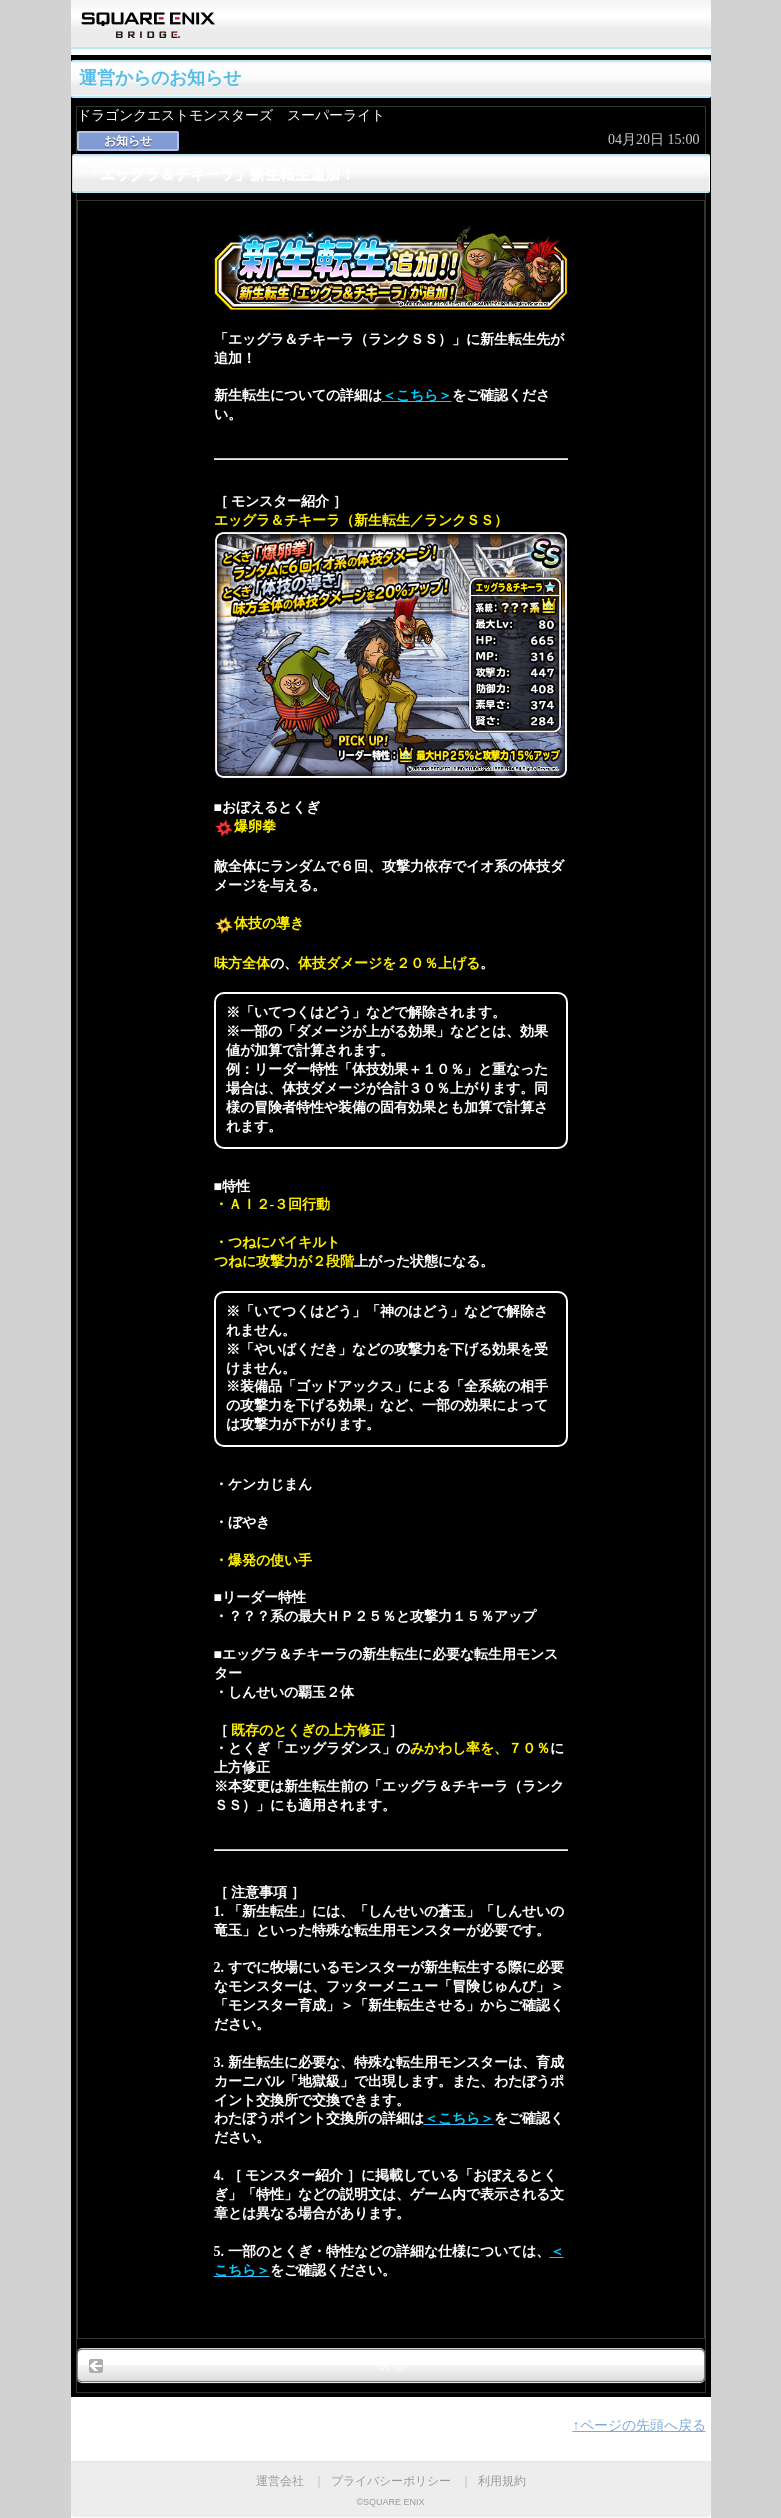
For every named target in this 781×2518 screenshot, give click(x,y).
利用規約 (502, 2481)
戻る (391, 2364)
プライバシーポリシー (391, 2481)
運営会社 (280, 2481)
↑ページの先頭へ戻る (639, 2425)
